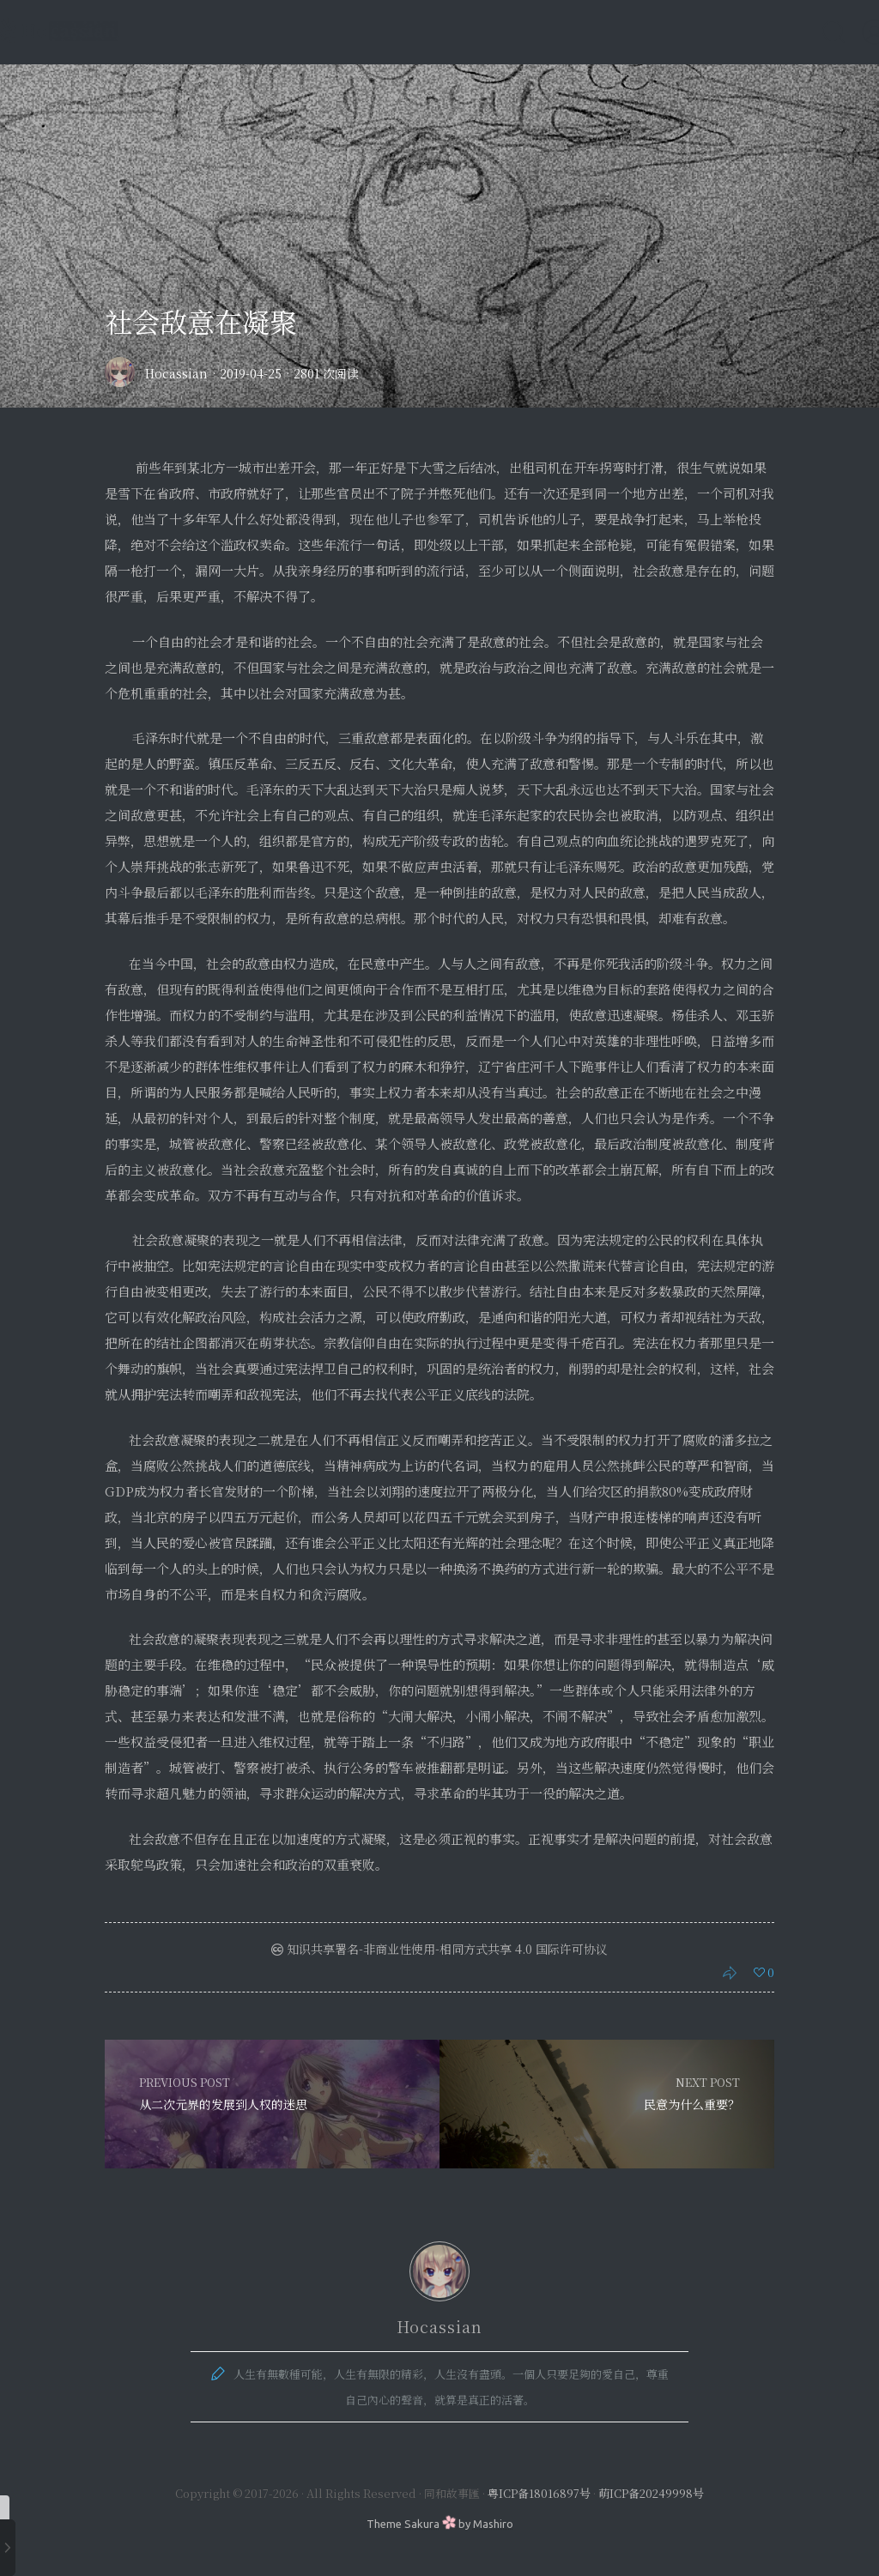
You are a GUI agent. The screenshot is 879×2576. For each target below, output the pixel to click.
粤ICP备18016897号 (539, 2493)
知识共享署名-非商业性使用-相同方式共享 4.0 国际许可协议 (439, 1948)
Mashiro (493, 2524)
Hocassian (176, 373)
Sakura (422, 2524)
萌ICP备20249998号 (651, 2493)
